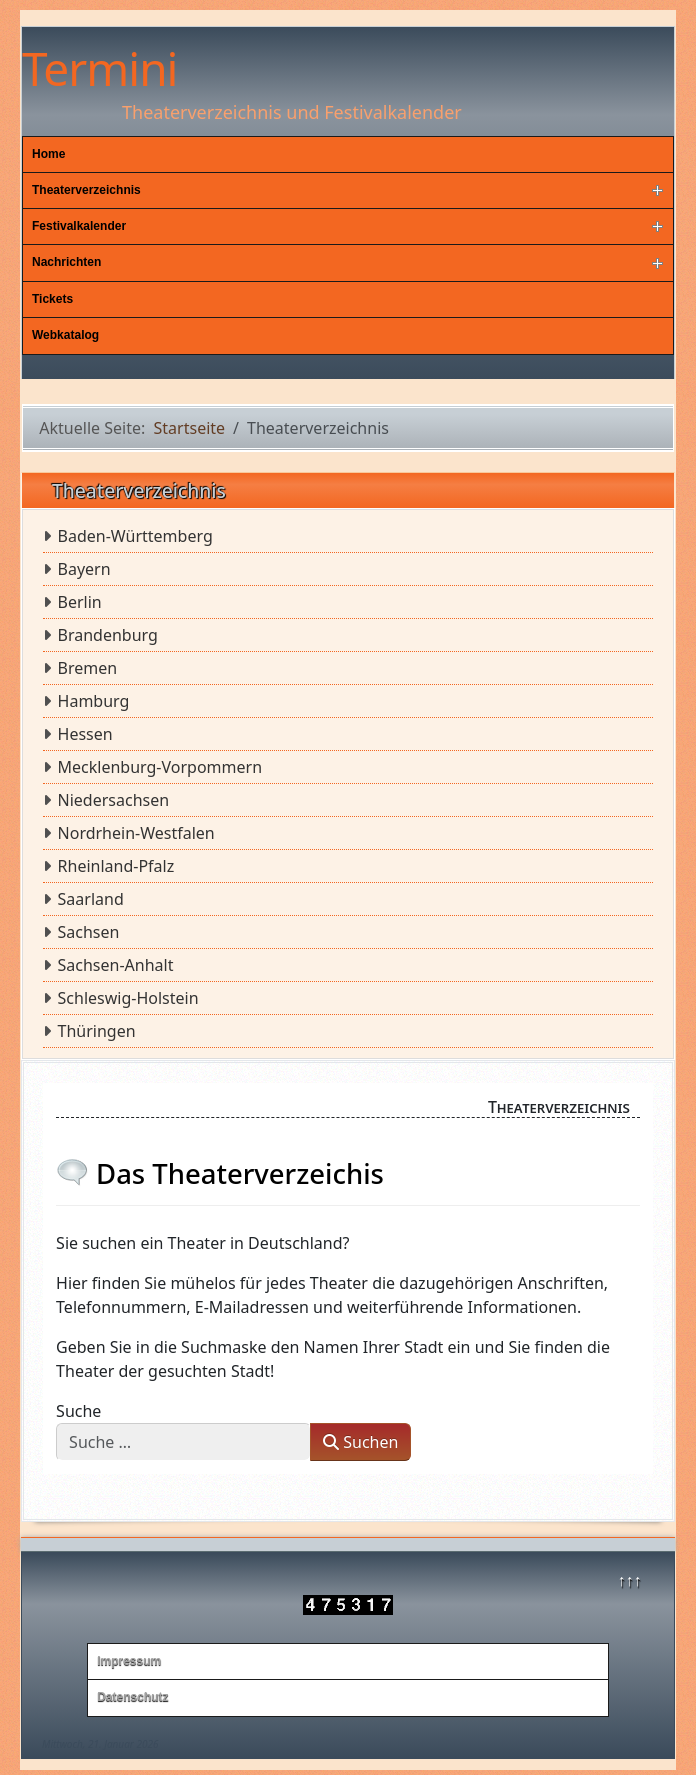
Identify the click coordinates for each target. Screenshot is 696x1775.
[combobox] (183, 1442)
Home (48, 154)
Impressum (129, 1661)
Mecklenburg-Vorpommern (160, 767)
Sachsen (89, 932)
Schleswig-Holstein (128, 998)
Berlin (80, 602)
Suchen (360, 1442)
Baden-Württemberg (135, 536)
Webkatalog (65, 335)
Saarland (91, 899)
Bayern (84, 569)
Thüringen (97, 1031)
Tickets (52, 299)
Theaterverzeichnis (86, 190)
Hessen (85, 734)
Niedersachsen (114, 800)
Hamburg (94, 701)
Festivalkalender (79, 226)
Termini (99, 68)
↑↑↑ (629, 1580)
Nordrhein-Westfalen (136, 833)
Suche (78, 1411)
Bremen (88, 668)
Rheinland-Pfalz (116, 866)
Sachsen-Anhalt (116, 965)
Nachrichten (66, 262)
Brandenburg (108, 635)
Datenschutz (132, 1697)
